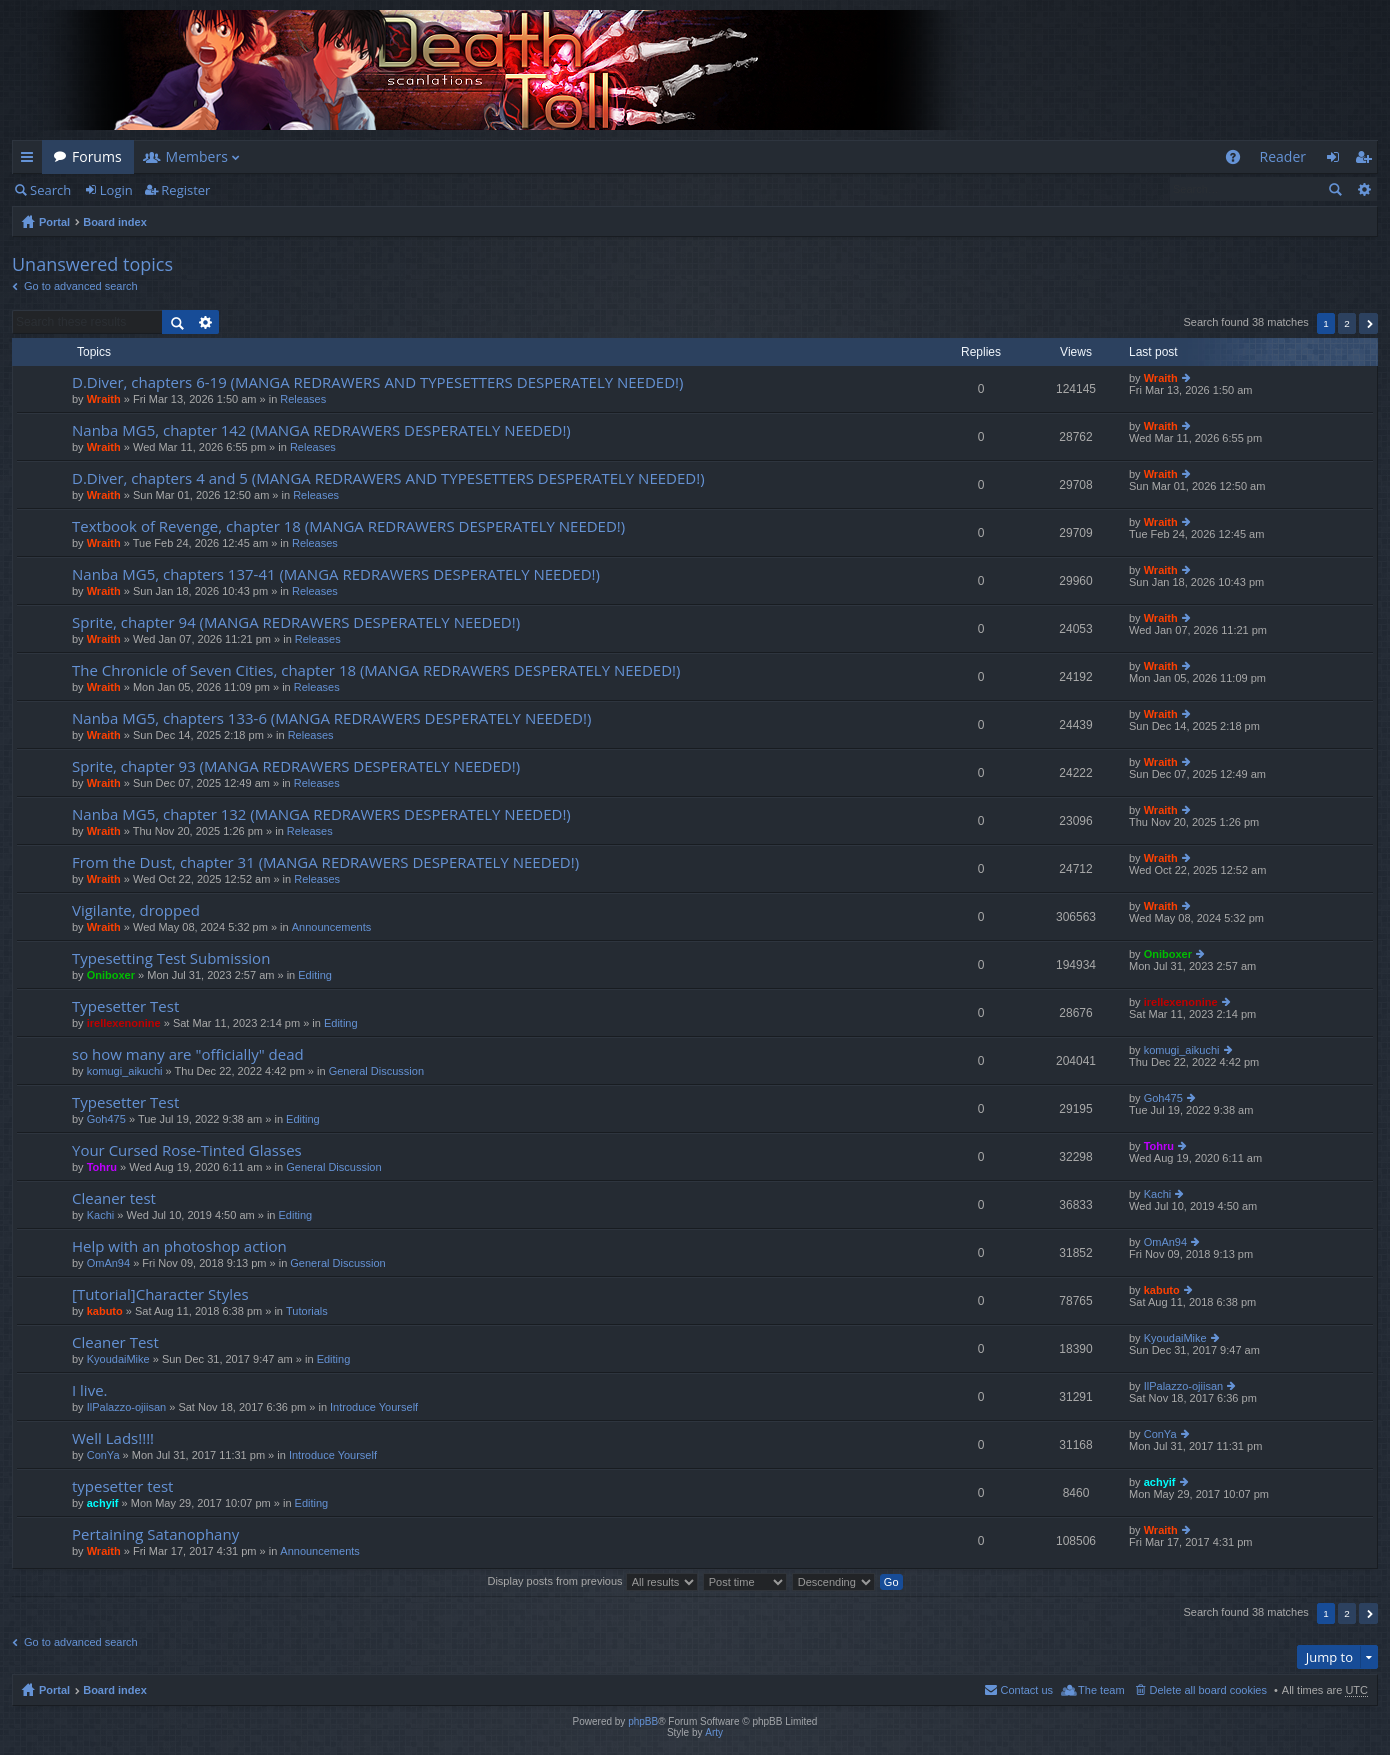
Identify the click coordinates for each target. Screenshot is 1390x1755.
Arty (714, 1732)
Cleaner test (114, 1198)
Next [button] (1368, 323)
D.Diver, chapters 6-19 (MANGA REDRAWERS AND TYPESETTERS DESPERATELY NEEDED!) (377, 382)
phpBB (643, 1721)
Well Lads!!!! (113, 1438)
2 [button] (1347, 323)
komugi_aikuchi (125, 1071)
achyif (103, 1503)
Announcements (332, 927)
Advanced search (1363, 189)
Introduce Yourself (374, 1407)
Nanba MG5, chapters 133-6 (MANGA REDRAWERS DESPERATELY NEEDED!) (331, 718)
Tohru (102, 1167)
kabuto (105, 1311)
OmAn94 (108, 1263)
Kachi (101, 1215)
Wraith (104, 399)
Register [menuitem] (1367, 160)
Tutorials (307, 1311)
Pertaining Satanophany (155, 1534)
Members (197, 156)
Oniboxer (111, 975)
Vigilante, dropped (136, 910)
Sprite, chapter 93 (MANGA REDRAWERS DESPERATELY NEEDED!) (296, 766)
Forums (97, 156)
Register (185, 190)
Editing (315, 975)
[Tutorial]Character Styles (160, 1294)
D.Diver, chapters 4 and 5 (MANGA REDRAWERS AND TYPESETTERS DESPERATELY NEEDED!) (388, 478)
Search (50, 190)
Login (116, 190)
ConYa (103, 1455)
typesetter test (122, 1486)
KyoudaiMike (118, 1359)
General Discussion (376, 1071)
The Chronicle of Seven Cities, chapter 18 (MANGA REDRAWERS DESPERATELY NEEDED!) (376, 670)
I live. (90, 1390)
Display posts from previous (592, 1581)
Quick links (31, 160)
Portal (54, 222)
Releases (303, 399)
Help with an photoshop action (179, 1246)
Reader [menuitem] (1283, 156)
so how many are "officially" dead (188, 1054)
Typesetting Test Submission (171, 958)
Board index (115, 222)
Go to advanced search (81, 286)
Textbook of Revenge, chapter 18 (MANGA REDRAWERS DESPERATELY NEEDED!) (348, 526)
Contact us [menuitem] (1026, 1690)
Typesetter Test (125, 1006)
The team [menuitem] (1101, 1690)
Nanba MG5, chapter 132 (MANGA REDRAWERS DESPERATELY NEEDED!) (321, 814)
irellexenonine (124, 1023)
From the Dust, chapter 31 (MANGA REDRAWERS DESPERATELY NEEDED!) (325, 862)
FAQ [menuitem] (1238, 160)
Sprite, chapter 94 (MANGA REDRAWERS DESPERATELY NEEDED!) (296, 622)
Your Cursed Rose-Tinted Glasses (187, 1150)
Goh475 (106, 1119)
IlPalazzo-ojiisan (126, 1407)
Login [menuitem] (1338, 160)
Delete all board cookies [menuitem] (1208, 1690)
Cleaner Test (115, 1342)
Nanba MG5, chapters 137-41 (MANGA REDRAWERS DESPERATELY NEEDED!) (336, 574)
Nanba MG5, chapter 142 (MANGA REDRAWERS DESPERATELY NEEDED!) (321, 430)
